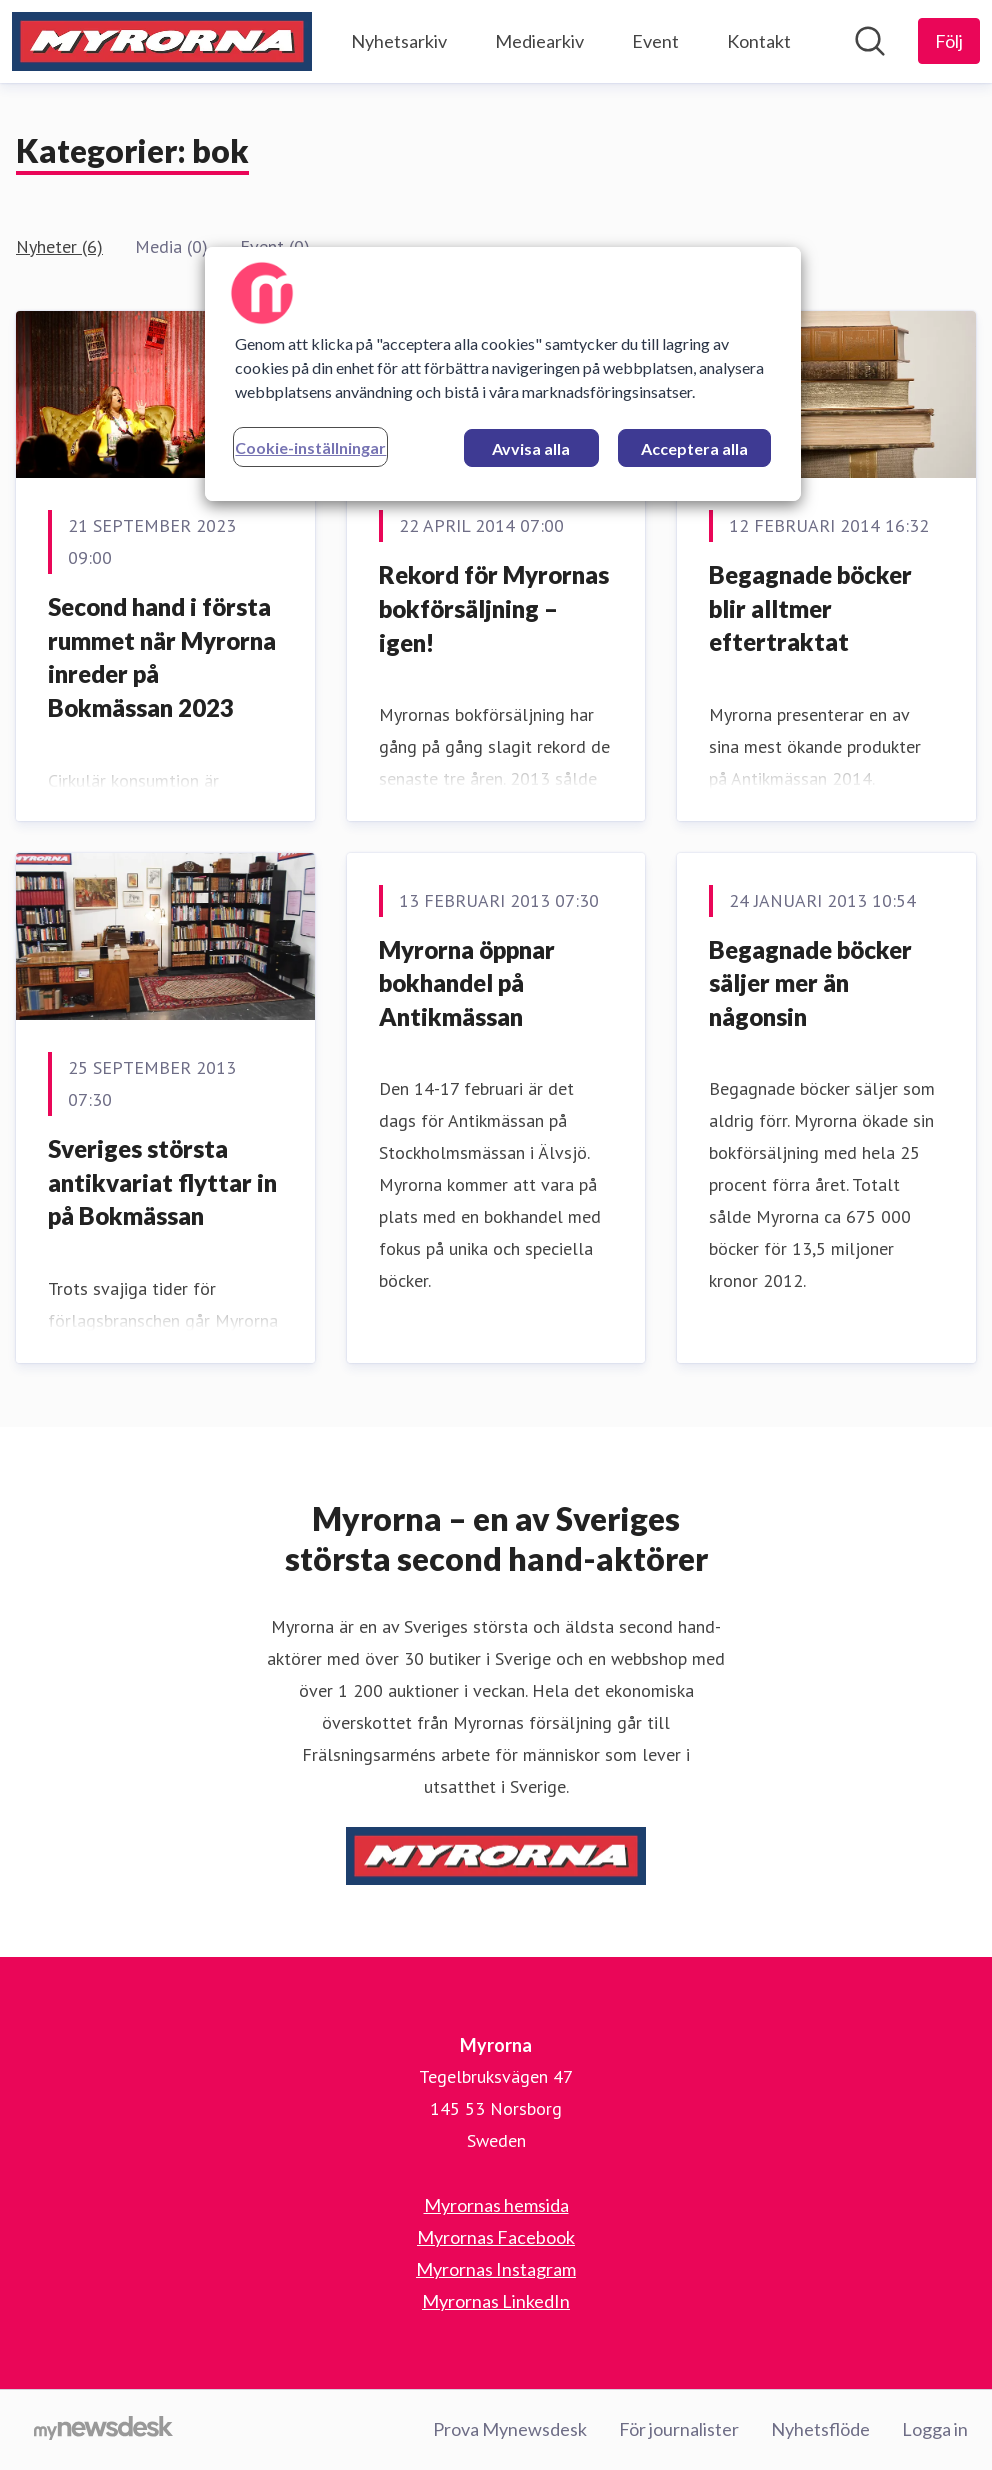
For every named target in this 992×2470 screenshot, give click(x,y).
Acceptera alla (694, 448)
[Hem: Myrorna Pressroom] (162, 41)
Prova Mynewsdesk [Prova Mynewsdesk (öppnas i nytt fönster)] (510, 2429)
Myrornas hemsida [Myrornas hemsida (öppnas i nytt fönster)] (496, 2205)
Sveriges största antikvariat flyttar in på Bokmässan (162, 1182)
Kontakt (759, 41)
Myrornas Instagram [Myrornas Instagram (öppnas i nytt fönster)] (496, 2269)
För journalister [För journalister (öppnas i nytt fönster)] (679, 2429)
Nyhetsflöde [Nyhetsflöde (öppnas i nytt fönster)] (820, 2429)
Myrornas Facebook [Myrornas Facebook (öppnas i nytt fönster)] (496, 2237)
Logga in (935, 2429)
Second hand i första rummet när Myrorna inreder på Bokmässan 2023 (162, 657)
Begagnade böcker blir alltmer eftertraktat (810, 608)
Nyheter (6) (59, 246)
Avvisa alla (531, 448)
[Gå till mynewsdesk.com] (103, 2430)
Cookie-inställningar (310, 447)
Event (655, 41)
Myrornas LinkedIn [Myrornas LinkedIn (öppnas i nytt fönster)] (496, 2301)
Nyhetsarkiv (399, 41)
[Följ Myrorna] (949, 41)
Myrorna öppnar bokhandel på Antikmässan (467, 983)
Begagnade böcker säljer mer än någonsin (810, 983)
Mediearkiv (539, 41)
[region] (502, 374)
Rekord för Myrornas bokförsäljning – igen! (494, 608)
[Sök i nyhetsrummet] (870, 41)
